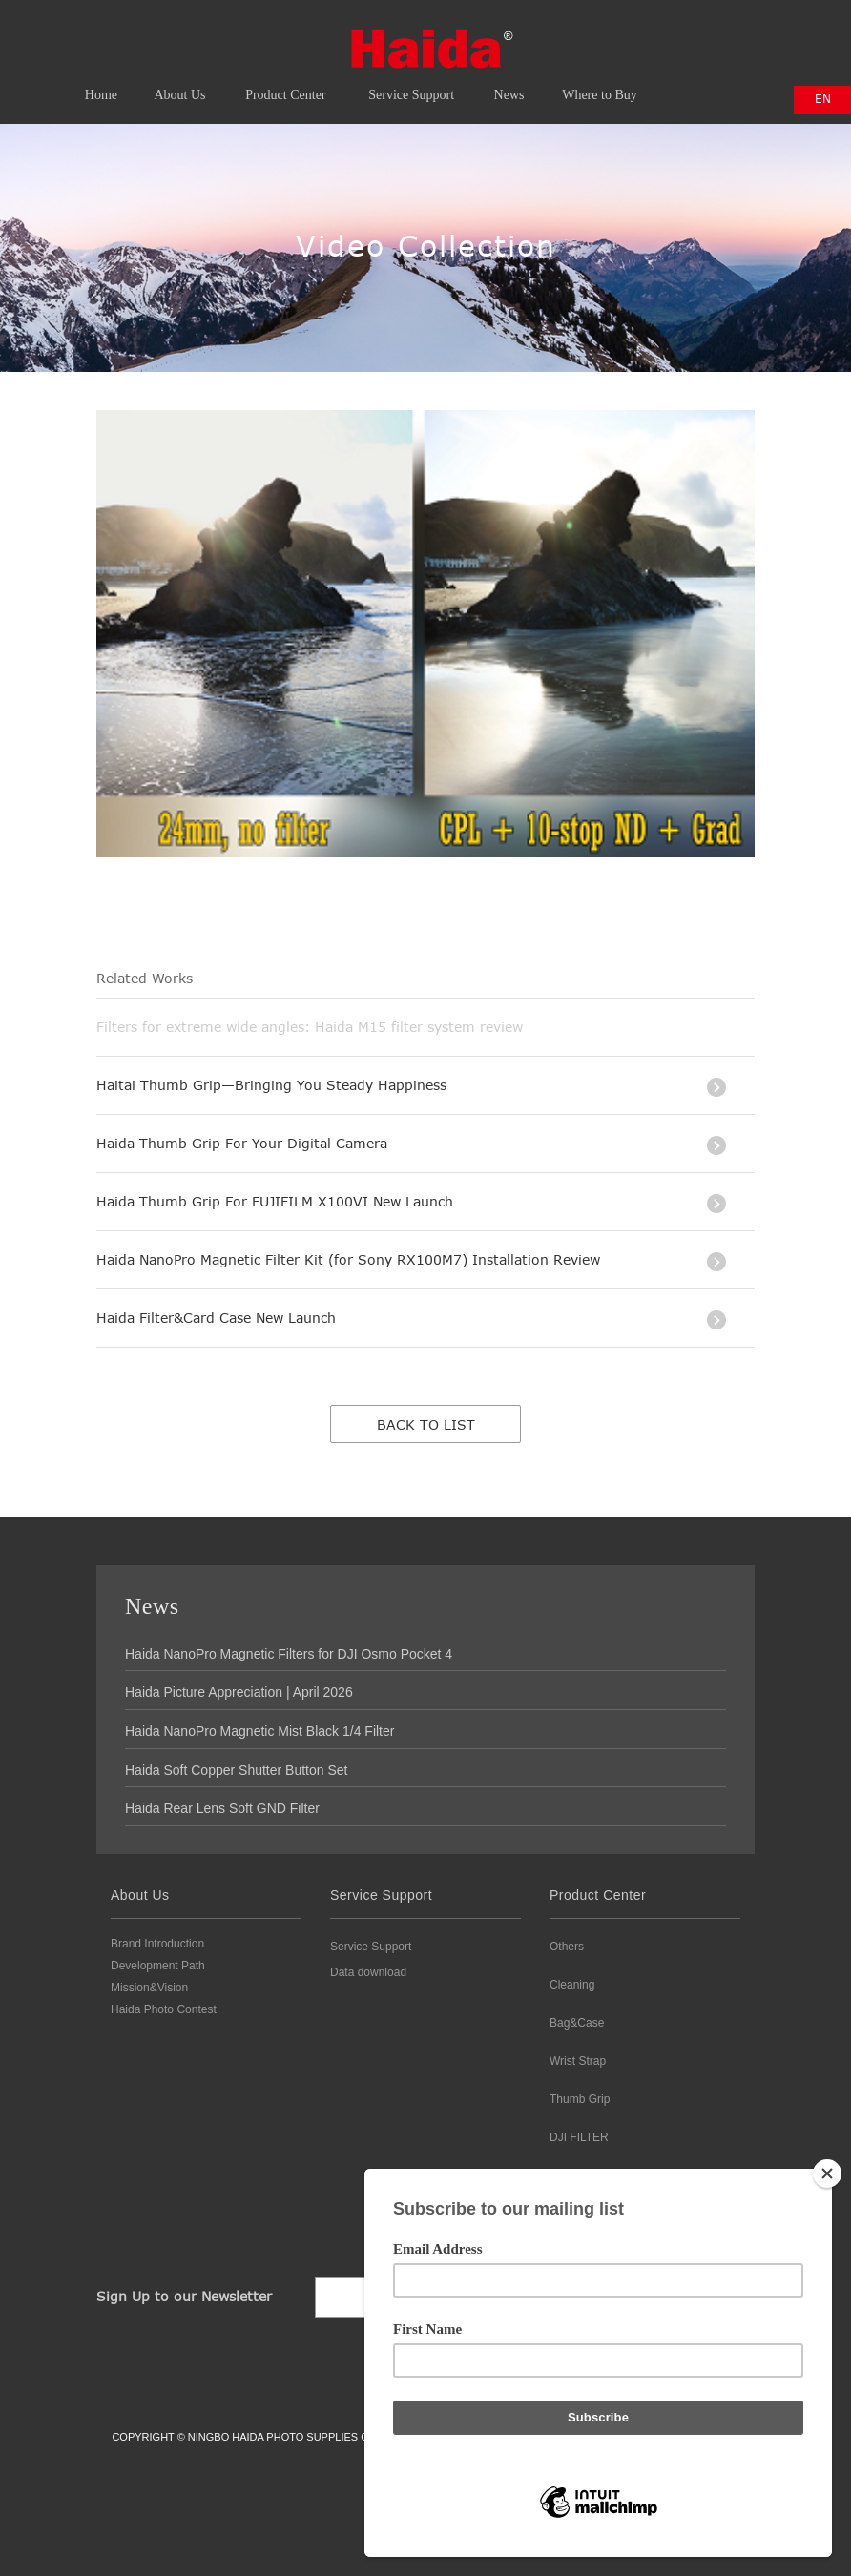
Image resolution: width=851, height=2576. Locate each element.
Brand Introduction (157, 1943)
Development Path (158, 1965)
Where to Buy (599, 109)
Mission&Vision (149, 1987)
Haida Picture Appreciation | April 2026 (239, 1692)
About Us (180, 109)
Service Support (411, 109)
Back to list (426, 1424)
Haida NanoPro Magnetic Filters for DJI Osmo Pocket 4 (288, 1653)
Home (100, 109)
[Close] (827, 2173)
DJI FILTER (579, 2137)
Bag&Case (577, 2023)
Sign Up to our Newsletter (184, 2296)
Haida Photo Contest (164, 2009)
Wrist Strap (578, 2061)
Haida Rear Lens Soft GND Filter (222, 1808)
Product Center (285, 109)
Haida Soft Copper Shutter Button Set (236, 1770)
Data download (368, 1972)
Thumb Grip (580, 2099)
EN (823, 98)
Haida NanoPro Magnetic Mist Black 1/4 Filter (259, 1731)
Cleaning (572, 1984)
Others (567, 1946)
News (509, 109)
